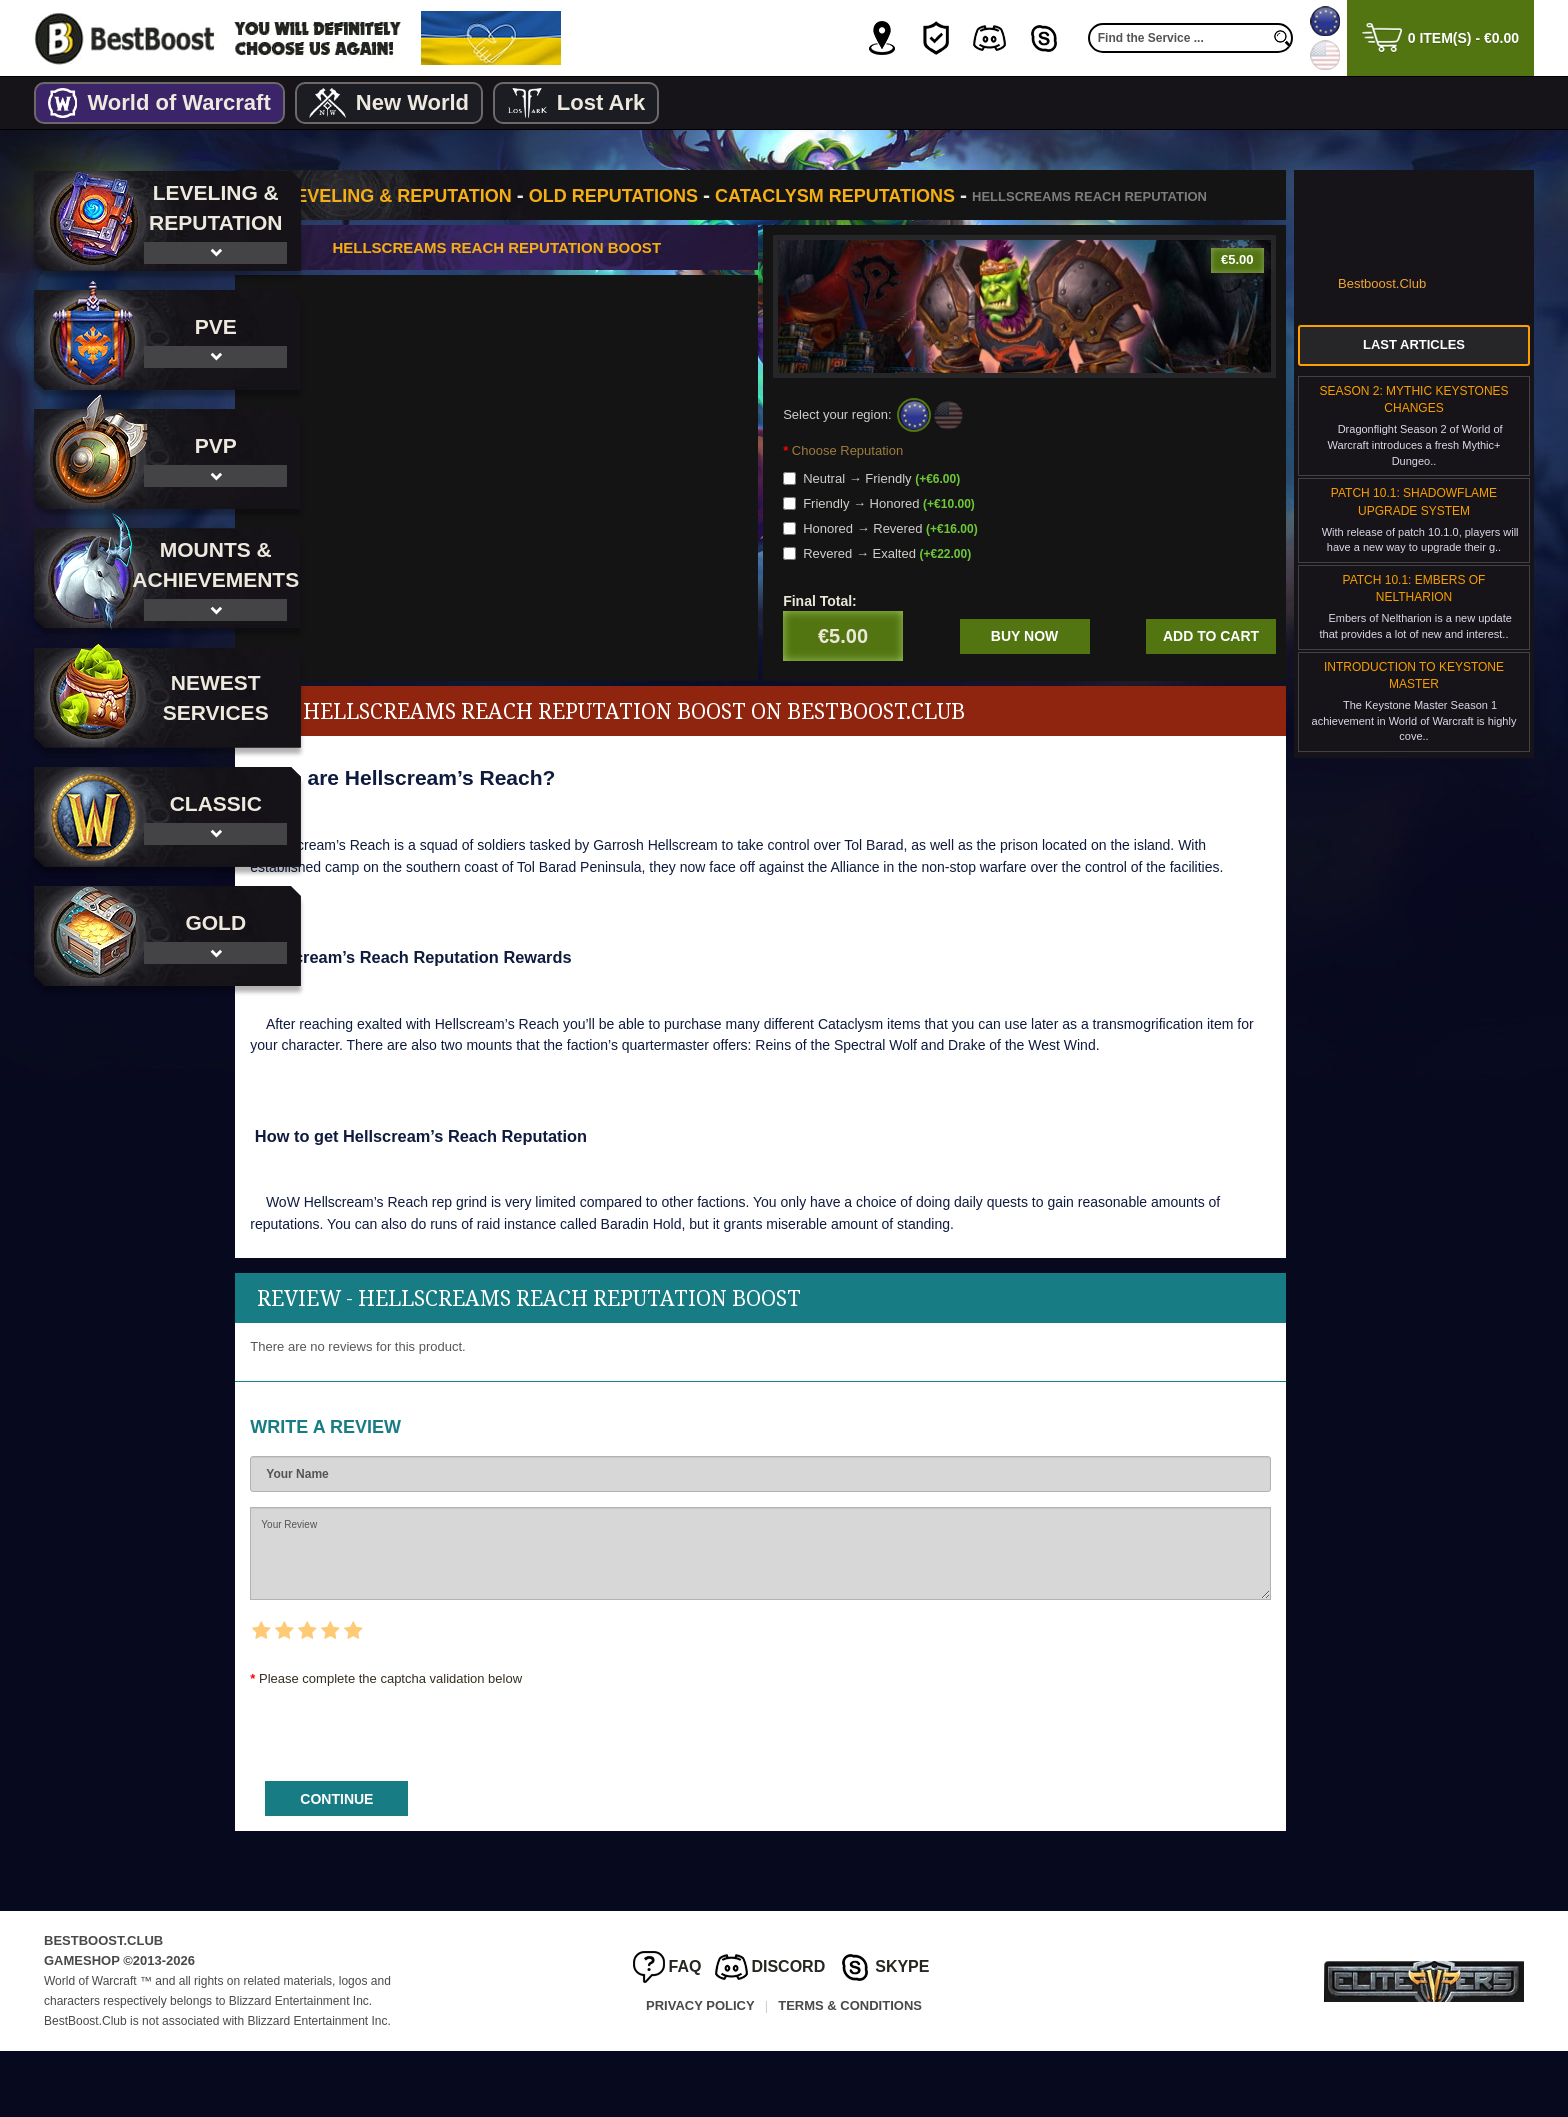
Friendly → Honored (921, 525)
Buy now (1045, 658)
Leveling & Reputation (480, 196)
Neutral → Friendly (913, 500)
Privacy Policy (700, 2070)
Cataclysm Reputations (918, 196)
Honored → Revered (922, 550)
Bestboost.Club (1382, 283)
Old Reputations (695, 196)
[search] (1283, 38)
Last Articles (1414, 344)
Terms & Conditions (850, 2070)
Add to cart (1211, 658)
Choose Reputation (888, 472)
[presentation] (485, 1793)
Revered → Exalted (919, 575)
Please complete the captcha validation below (473, 1743)
